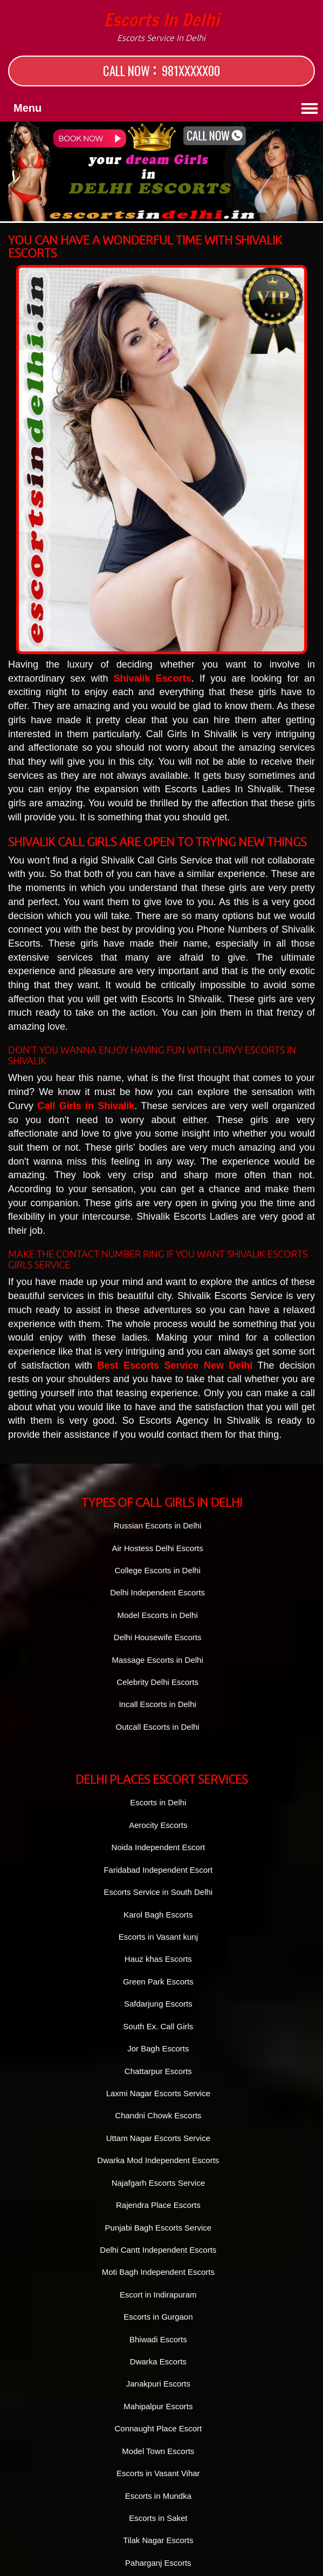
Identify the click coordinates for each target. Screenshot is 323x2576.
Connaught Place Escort (158, 2428)
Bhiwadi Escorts (158, 2339)
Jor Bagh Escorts (158, 2048)
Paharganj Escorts (158, 2562)
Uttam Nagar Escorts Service (158, 2138)
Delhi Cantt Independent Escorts (158, 2249)
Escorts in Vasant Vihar (158, 2473)
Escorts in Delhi (161, 27)
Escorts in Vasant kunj (158, 1936)
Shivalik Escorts (152, 678)
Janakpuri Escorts (158, 2383)
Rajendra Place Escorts (158, 2205)
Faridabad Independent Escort (158, 1869)
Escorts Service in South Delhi (158, 1892)
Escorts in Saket (158, 2518)
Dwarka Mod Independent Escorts (158, 2160)
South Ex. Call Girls (158, 2026)
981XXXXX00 (191, 71)
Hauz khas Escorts (158, 1958)
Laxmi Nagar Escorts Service (158, 2093)
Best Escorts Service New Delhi (174, 1365)
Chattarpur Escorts (158, 2071)
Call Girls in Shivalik (85, 1105)
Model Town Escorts (158, 2451)
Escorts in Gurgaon (158, 2316)
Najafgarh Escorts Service (158, 2182)
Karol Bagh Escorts (158, 1914)
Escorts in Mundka (158, 2495)
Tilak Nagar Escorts (158, 2540)
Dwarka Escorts (158, 2361)
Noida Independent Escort (158, 1847)
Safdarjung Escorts (158, 2003)
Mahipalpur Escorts (158, 2406)
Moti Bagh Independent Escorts (158, 2271)
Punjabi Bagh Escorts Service (158, 2227)
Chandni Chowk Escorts (158, 2115)
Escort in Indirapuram (158, 2294)
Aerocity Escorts (158, 1825)
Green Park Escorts (158, 1981)
